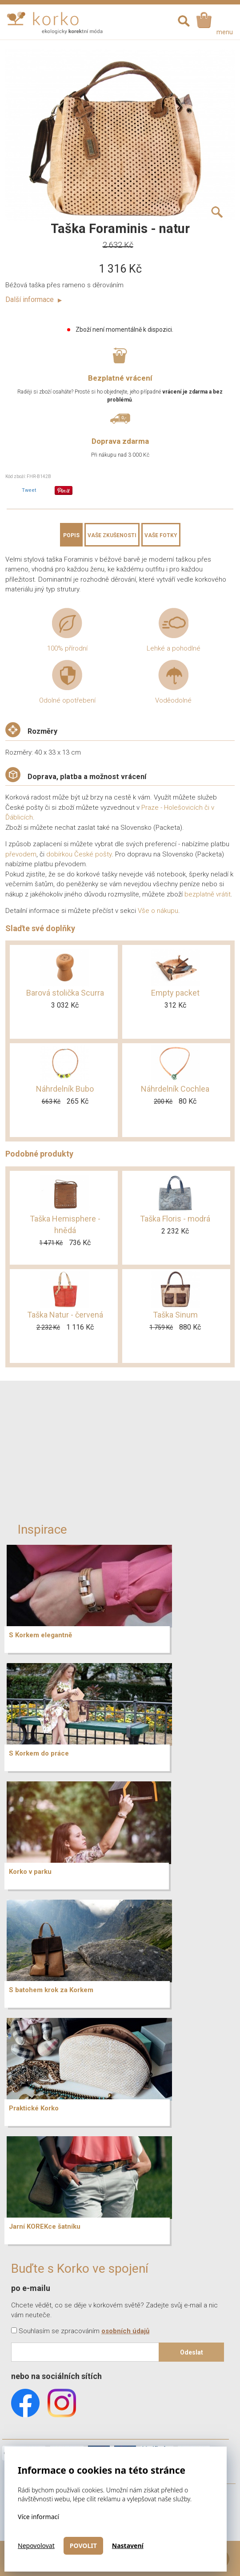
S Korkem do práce (39, 1753)
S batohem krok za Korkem (51, 1990)
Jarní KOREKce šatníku (44, 2226)
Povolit (83, 2545)
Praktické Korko (34, 2108)
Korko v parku (30, 1872)
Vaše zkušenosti (112, 535)
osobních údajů (125, 2331)
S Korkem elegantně (40, 1635)
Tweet (29, 490)
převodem (20, 854)
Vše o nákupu (158, 911)
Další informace (33, 299)
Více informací (38, 2516)
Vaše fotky (160, 535)
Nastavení (128, 2545)
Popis (71, 535)
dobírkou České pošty (79, 854)
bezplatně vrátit (207, 894)
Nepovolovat (36, 2545)
